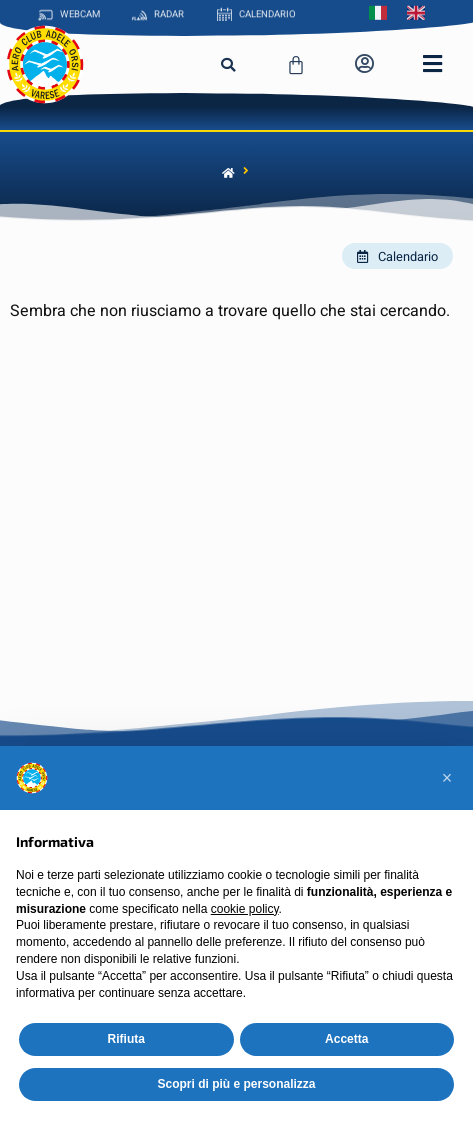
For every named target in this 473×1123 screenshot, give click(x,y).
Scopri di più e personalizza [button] (236, 1084)
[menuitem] (383, 11)
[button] (228, 65)
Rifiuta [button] (126, 1039)
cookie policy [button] (245, 909)
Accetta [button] (346, 1039)
